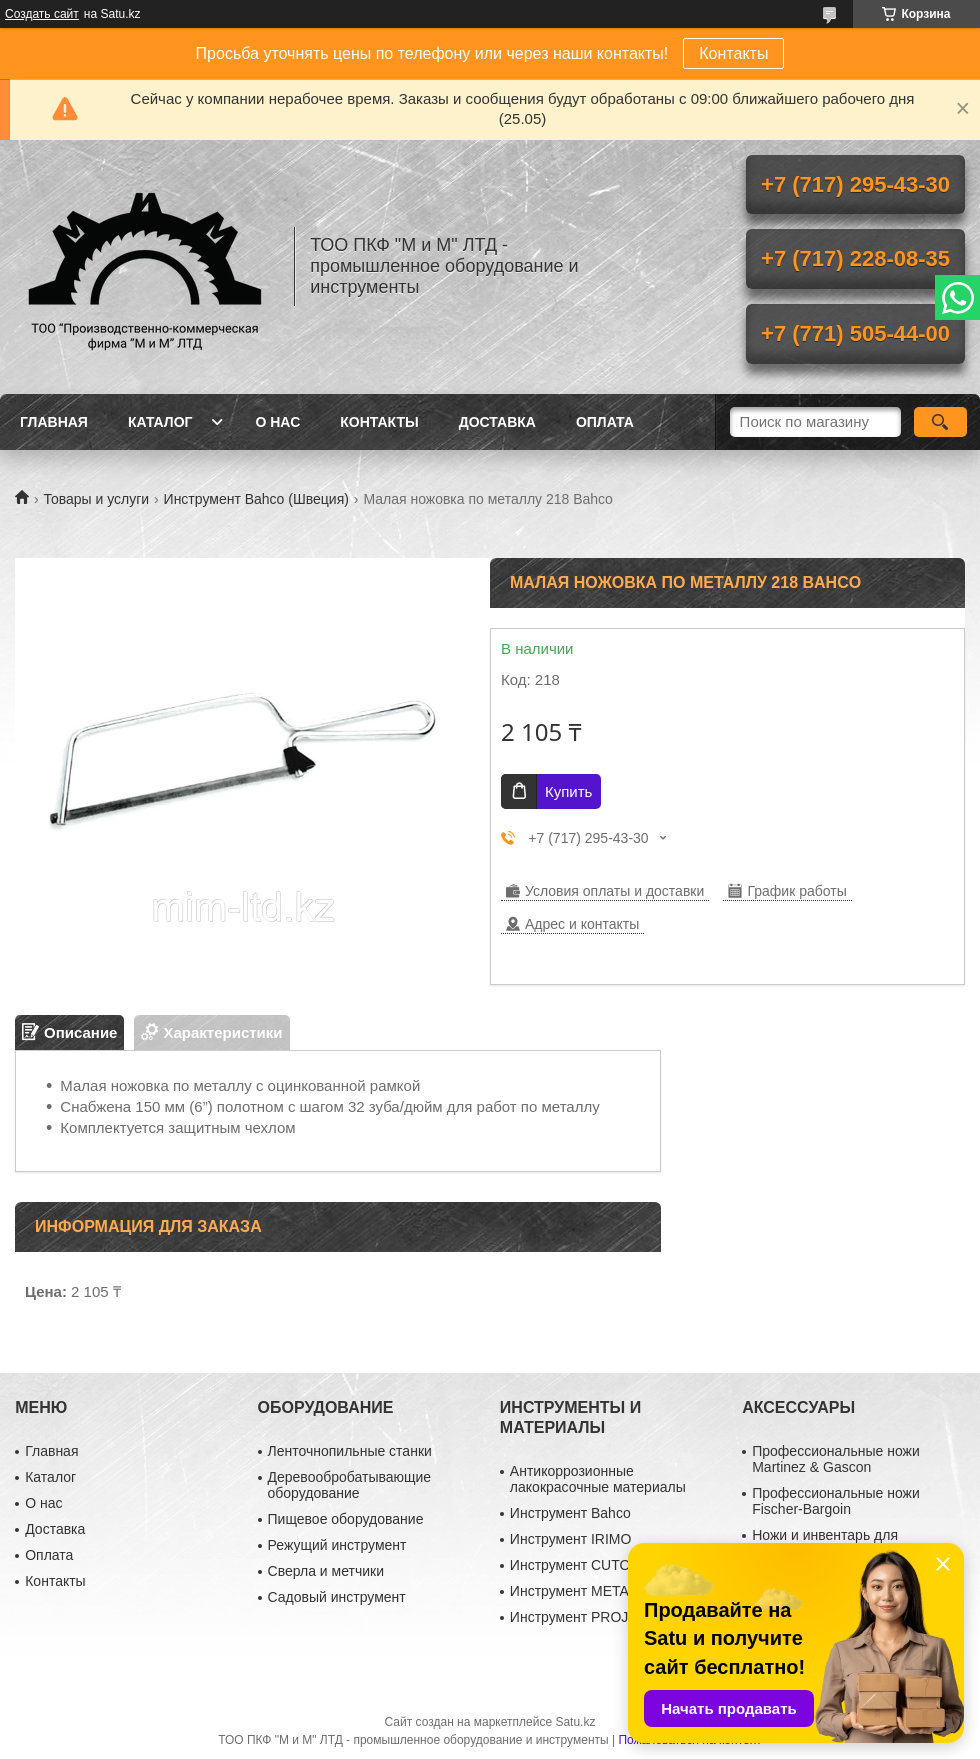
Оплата (605, 422)
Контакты (733, 53)
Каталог (160, 422)
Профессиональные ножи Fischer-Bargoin (836, 1501)
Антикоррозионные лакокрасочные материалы (598, 1479)
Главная (54, 422)
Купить (568, 791)
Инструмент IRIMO (571, 1539)
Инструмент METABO (579, 1591)
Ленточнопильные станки (350, 1451)
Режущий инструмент (337, 1545)
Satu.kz (575, 1722)
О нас (277, 422)
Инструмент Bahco (570, 1513)
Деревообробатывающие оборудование (350, 1485)
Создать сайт (42, 14)
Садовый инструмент (337, 1597)
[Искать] (940, 422)
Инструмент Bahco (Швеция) (256, 499)
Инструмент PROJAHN (584, 1617)
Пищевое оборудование (346, 1519)
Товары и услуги (96, 499)
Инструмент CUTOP (575, 1565)
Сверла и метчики (326, 1571)
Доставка (497, 422)
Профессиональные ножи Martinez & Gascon (836, 1459)
